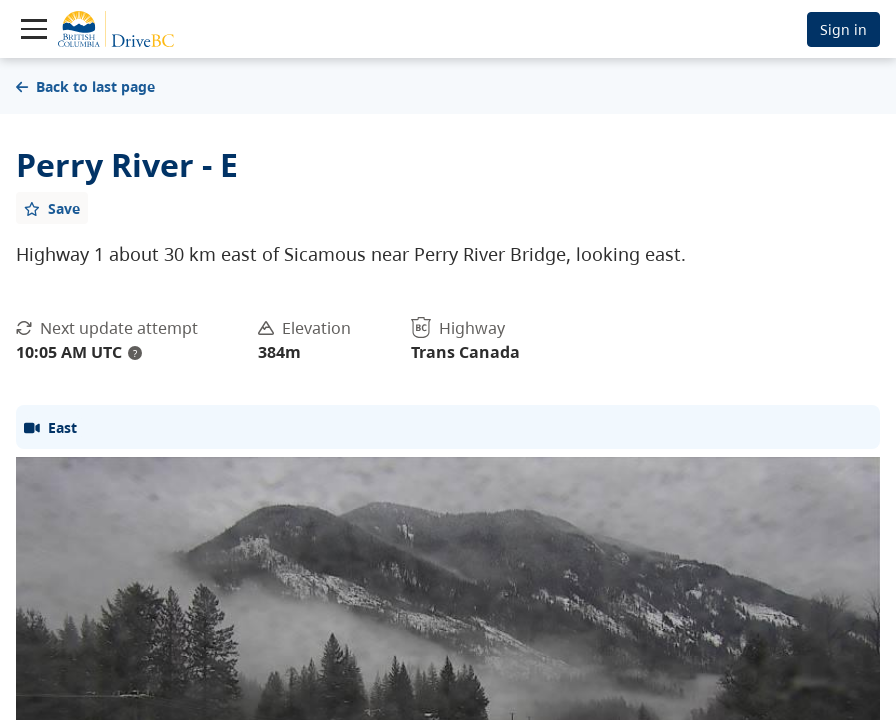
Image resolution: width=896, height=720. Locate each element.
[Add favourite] (52, 208)
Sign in (843, 29)
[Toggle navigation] (34, 29)
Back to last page (85, 86)
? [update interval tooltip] (135, 353)
